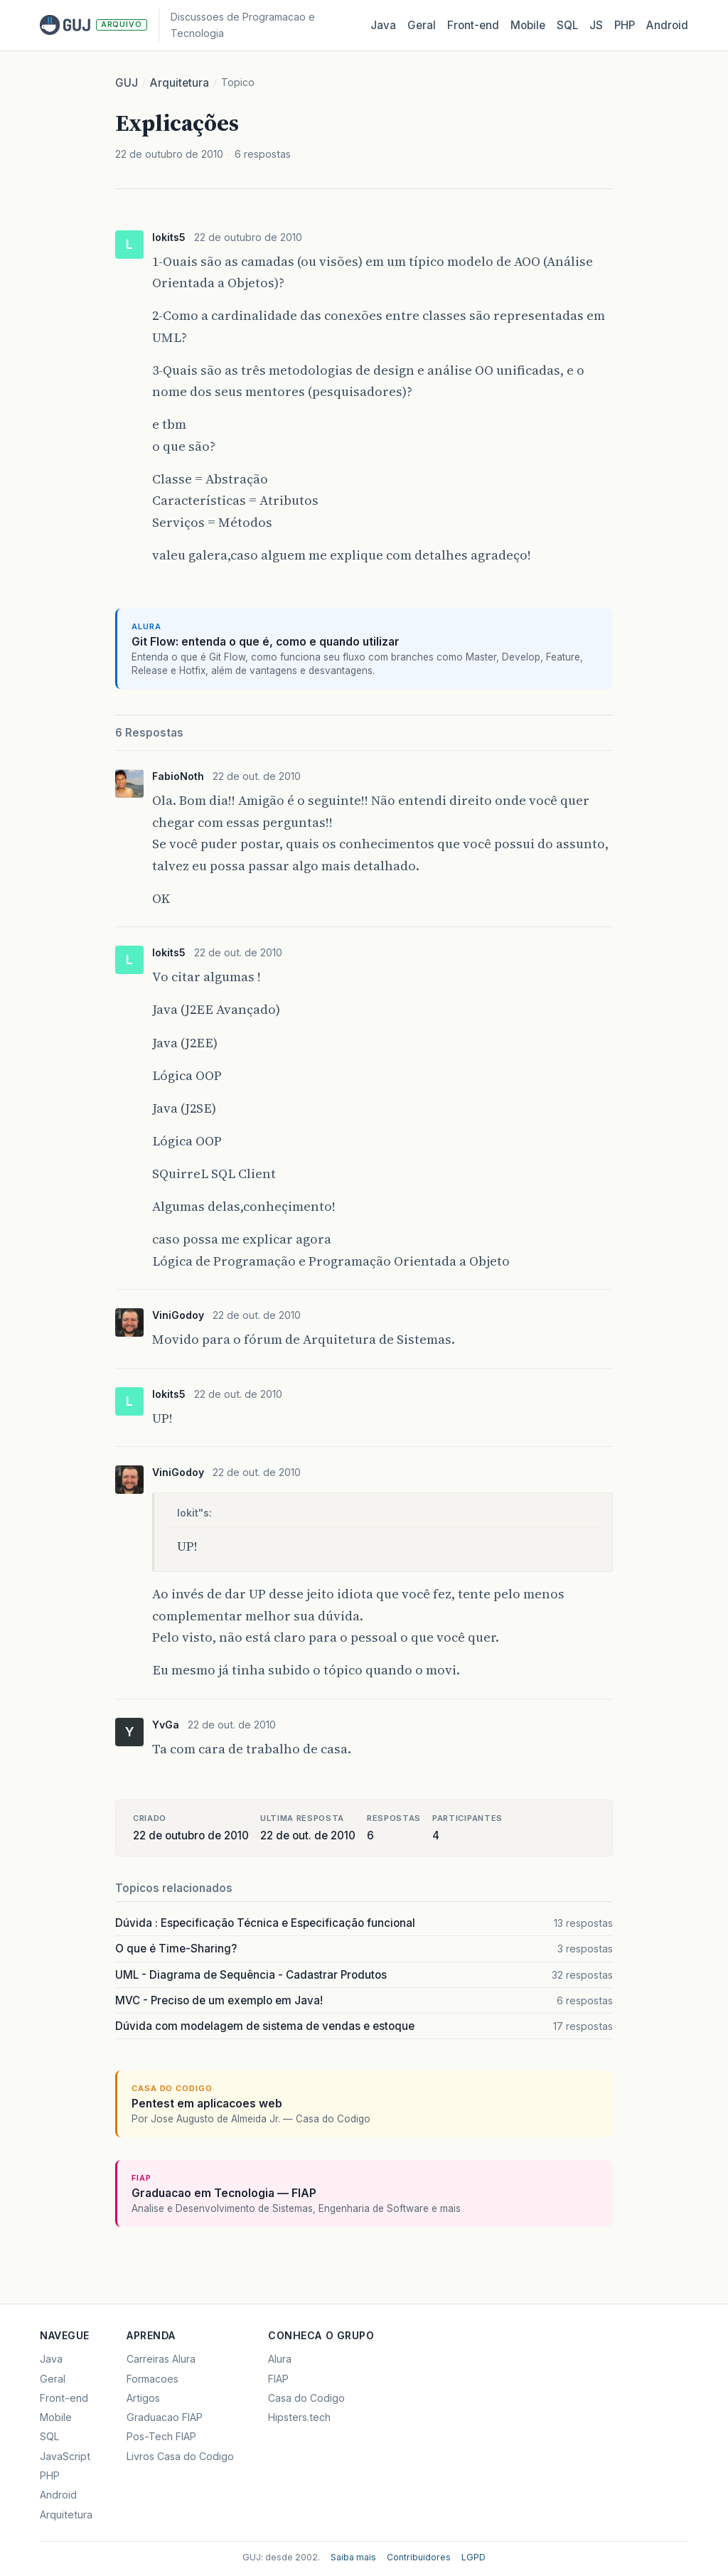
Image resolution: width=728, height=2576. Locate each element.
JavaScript (65, 2456)
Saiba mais (353, 2557)
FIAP (278, 2379)
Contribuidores (419, 2557)
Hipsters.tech (299, 2417)
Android (667, 25)
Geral (421, 25)
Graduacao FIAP (165, 2417)
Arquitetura (179, 83)
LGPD (473, 2557)
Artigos (143, 2398)
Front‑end (473, 25)
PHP (624, 25)
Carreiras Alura (161, 2359)
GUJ (126, 83)
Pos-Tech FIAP (161, 2436)
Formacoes (152, 2379)
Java (383, 25)
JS (596, 25)
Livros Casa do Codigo (180, 2456)
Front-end (64, 2398)
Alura (279, 2359)
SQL (567, 25)
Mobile (527, 25)
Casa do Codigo (306, 2398)
